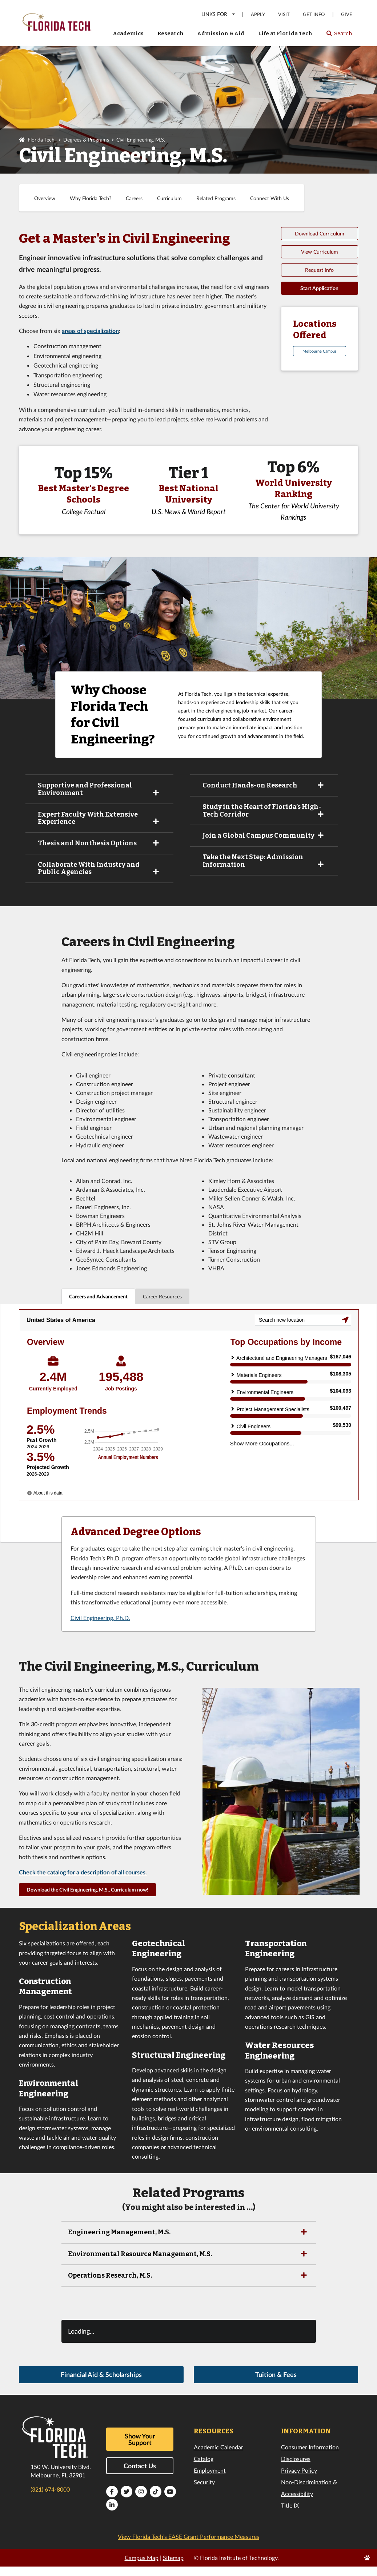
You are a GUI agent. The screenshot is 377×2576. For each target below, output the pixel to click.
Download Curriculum (319, 233)
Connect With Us (269, 198)
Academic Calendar (218, 2458)
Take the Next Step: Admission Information (263, 861)
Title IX (290, 2516)
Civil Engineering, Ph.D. (100, 1629)
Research (170, 33)
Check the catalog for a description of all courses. (83, 1883)
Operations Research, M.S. (188, 2287)
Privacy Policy (299, 2481)
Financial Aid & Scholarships (101, 2386)
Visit (284, 14)
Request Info (319, 270)
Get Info (314, 14)
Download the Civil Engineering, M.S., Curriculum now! (87, 1901)
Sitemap (173, 2568)
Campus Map (142, 2568)
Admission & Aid (220, 33)
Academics (128, 33)
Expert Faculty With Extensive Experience (99, 818)
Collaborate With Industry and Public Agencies (99, 868)
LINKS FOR (218, 14)
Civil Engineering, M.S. (140, 139)
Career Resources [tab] (162, 1296)
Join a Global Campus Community (263, 835)
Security (204, 2493)
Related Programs (216, 198)
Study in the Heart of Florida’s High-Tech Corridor (263, 810)
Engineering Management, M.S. (188, 2243)
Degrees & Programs (86, 139)
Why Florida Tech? (90, 198)
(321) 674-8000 (50, 2500)
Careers (134, 198)
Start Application (319, 288)
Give (346, 14)
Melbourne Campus (319, 351)
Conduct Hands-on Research (263, 785)
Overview (44, 198)
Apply (258, 14)
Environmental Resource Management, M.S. (188, 2265)
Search (339, 35)
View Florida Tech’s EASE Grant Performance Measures (188, 2547)
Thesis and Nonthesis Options (99, 843)
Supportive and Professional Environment (99, 789)
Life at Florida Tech (285, 33)
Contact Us (140, 2477)
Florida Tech (41, 139)
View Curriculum (319, 252)
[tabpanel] (188, 1429)
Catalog (203, 2469)
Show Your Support (140, 2450)
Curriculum (169, 198)
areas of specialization (90, 330)
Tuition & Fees (276, 2386)
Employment (210, 2481)
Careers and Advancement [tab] (98, 1296)
